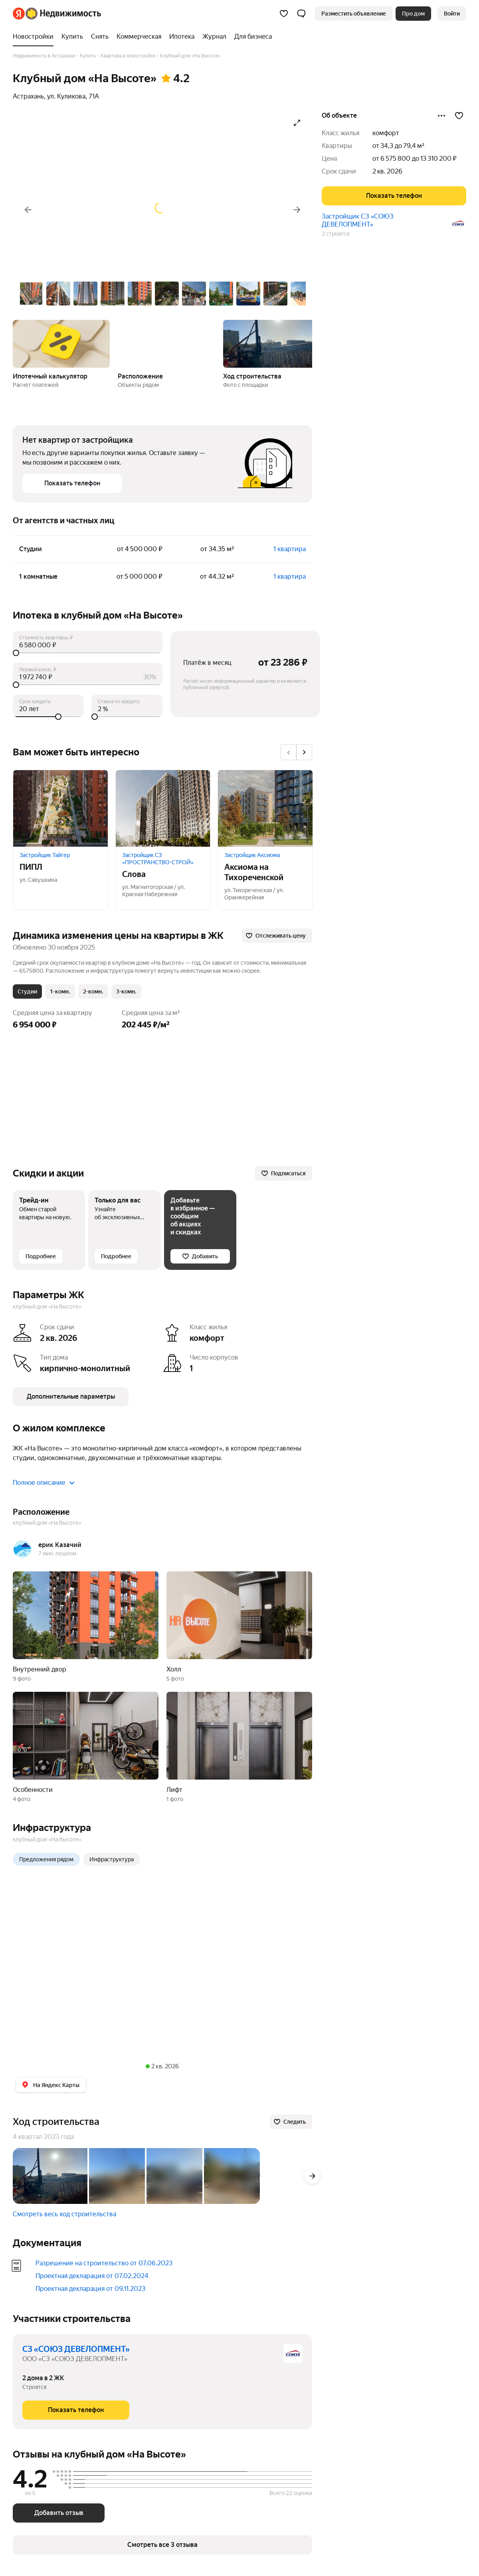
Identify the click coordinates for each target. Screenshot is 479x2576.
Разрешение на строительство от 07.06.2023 (104, 2263)
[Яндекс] (19, 14)
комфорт (385, 133)
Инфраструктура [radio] (111, 1859)
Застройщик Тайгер (45, 855)
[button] (301, 13)
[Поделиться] (441, 115)
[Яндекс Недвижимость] (63, 14)
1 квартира (289, 549)
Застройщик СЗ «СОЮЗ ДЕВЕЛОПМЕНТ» (358, 220)
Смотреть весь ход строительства (64, 2214)
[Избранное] (284, 13)
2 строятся (335, 234)
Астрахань (28, 96)
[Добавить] (200, 1256)
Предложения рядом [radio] (46, 1859)
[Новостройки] (35, 36)
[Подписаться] (283, 1173)
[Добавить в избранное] (459, 115)
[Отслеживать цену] (277, 935)
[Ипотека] (181, 36)
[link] (451, 13)
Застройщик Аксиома (252, 855)
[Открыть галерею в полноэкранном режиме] (297, 123)
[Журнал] (214, 36)
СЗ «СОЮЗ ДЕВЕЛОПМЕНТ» (76, 2349)
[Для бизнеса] (251, 36)
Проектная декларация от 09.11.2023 (90, 2288)
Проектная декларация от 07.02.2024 (92, 2276)
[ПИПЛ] (60, 808)
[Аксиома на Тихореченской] (265, 808)
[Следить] (291, 2122)
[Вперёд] (297, 210)
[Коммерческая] (139, 36)
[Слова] (163, 808)
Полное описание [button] (44, 1482)
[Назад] (28, 210)
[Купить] (72, 36)
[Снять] (100, 36)
